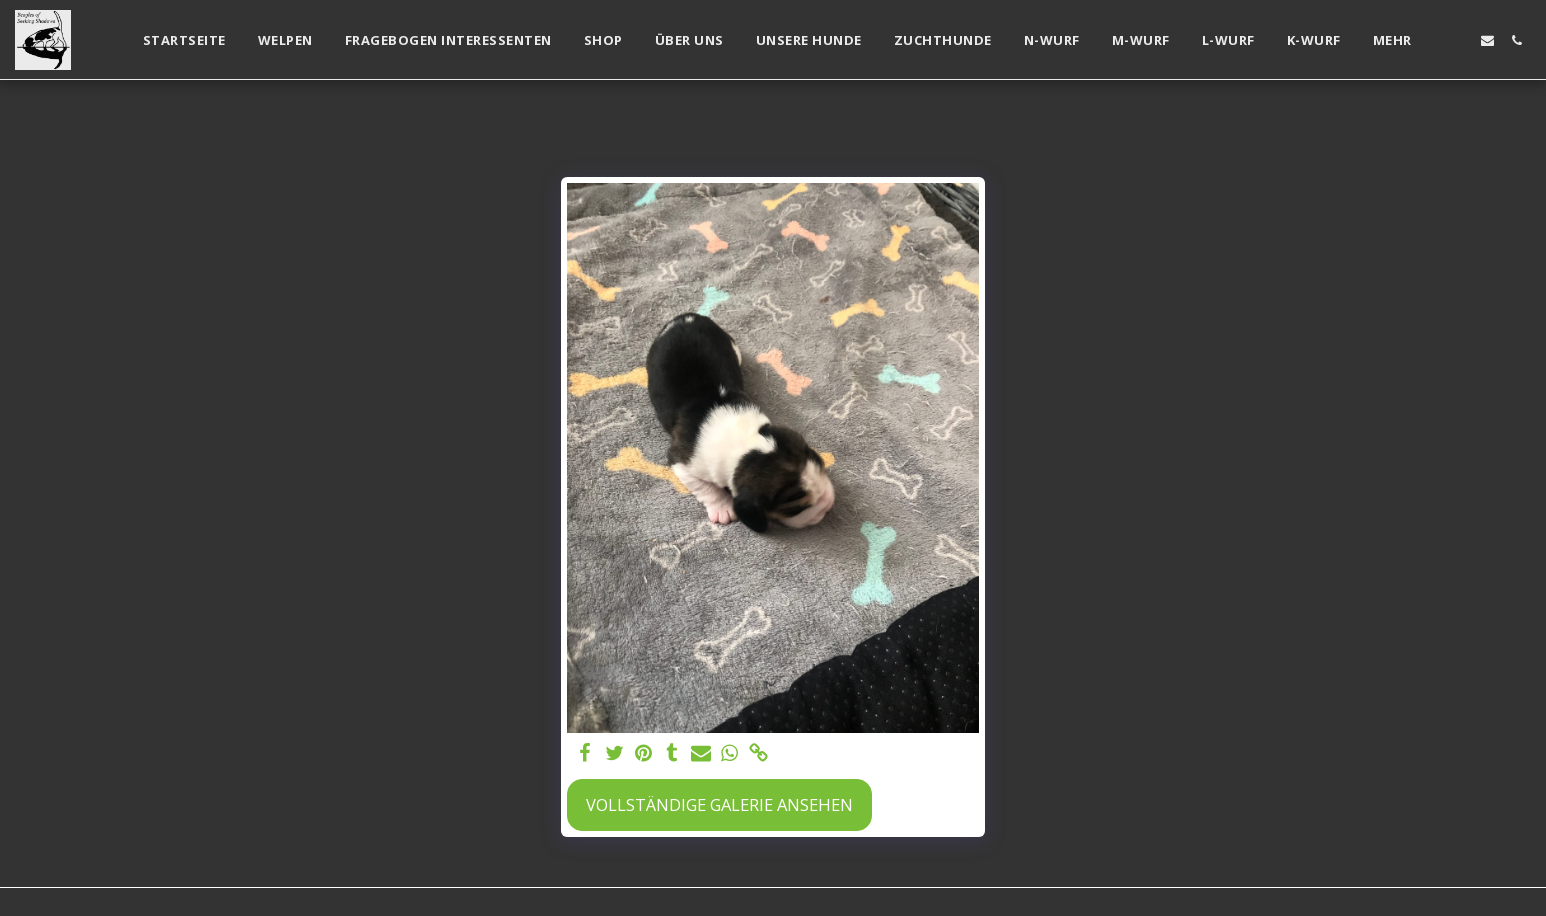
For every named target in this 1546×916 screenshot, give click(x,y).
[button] (1458, 40)
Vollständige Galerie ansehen (719, 804)
